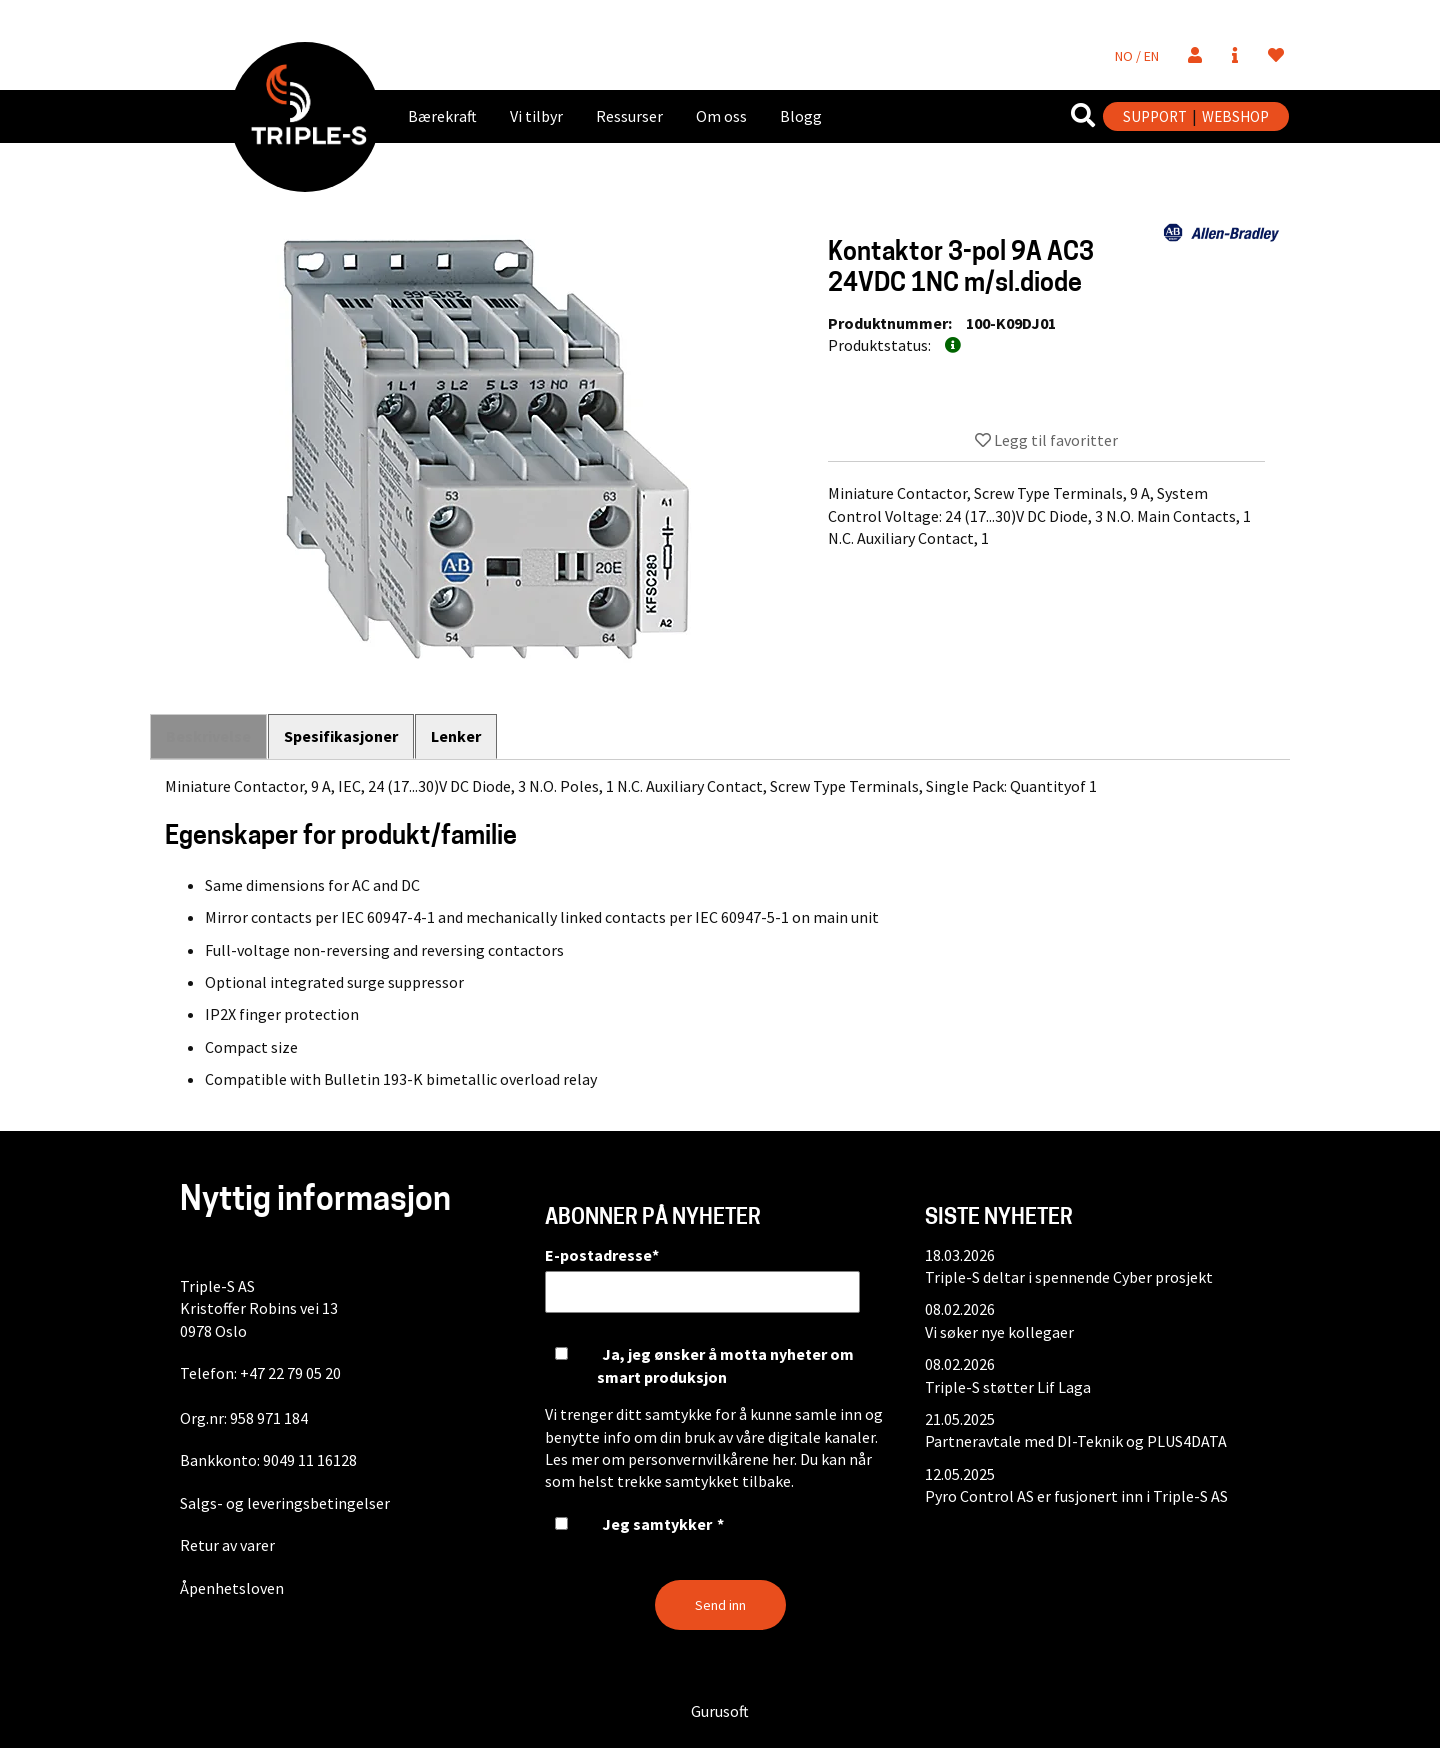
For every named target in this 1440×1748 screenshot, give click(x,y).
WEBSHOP (1235, 116)
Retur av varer (227, 1545)
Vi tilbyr (536, 116)
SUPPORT (1155, 116)
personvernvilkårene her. (712, 1459)
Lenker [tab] (458, 736)
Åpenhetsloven (232, 1588)
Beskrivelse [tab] (208, 737)
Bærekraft (442, 116)
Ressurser (629, 116)
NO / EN (1137, 56)
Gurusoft (720, 1711)
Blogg (801, 116)
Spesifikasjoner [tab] (342, 736)
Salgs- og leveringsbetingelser (285, 1503)
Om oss (721, 116)
